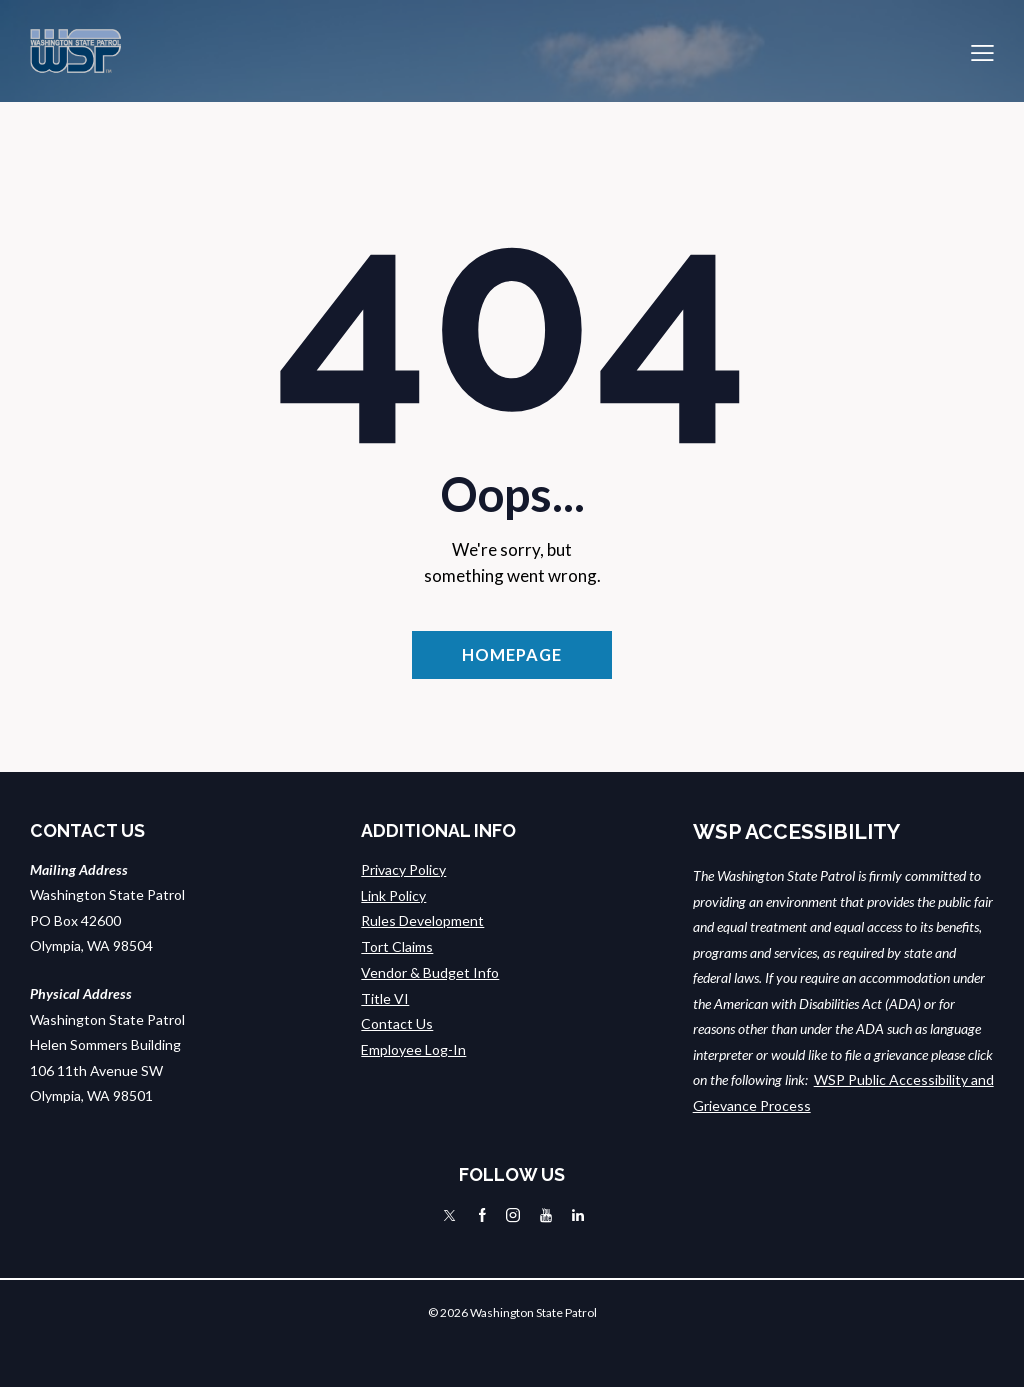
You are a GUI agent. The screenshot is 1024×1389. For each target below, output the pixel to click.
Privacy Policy (403, 870)
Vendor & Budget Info (430, 972)
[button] (982, 51)
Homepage (511, 655)
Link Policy (393, 896)
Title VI (385, 998)
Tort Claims (397, 947)
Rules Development (422, 921)
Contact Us (397, 1023)
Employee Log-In (413, 1049)
